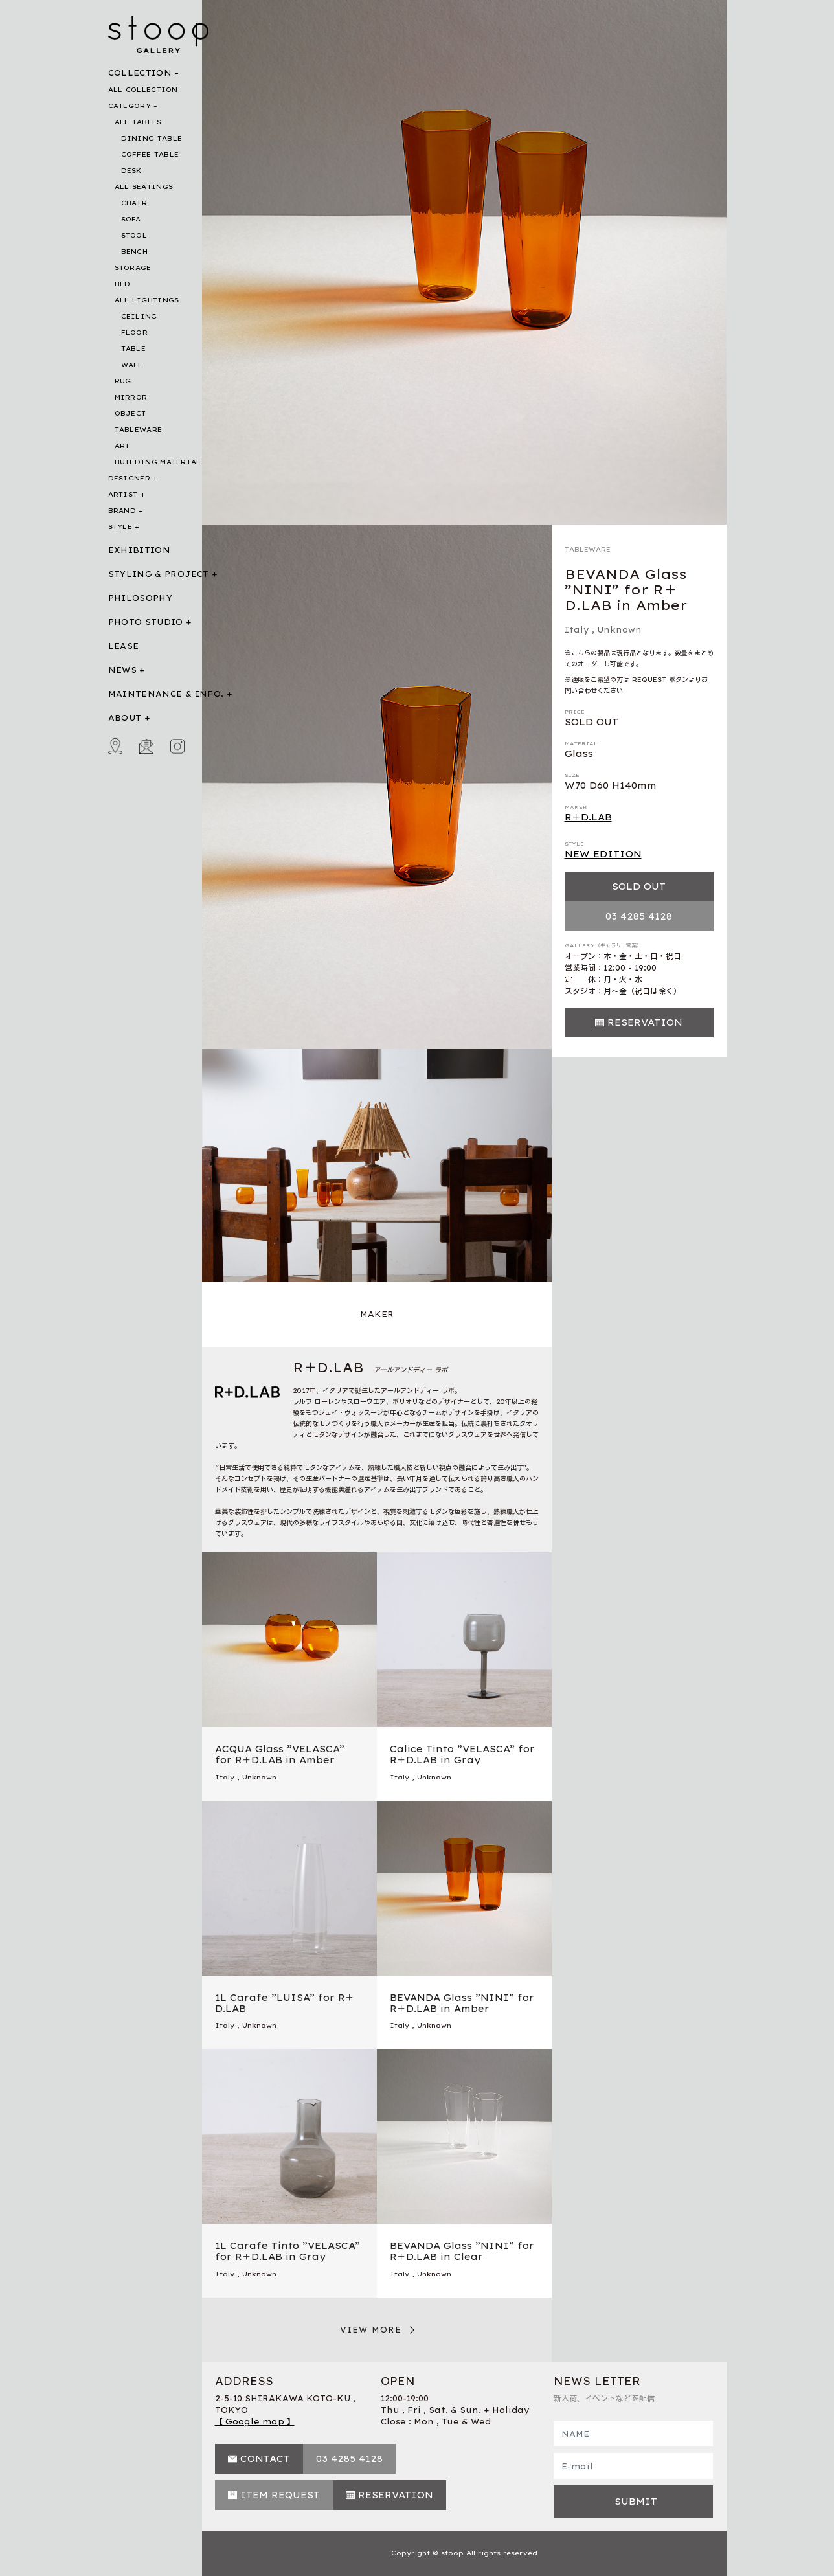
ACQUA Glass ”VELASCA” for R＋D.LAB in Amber (279, 1754)
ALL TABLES (138, 122)
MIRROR (131, 397)
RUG (123, 381)
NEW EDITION (603, 854)
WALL (132, 365)
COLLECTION (140, 73)
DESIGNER (129, 478)
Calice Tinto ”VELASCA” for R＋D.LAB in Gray (462, 1754)
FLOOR (134, 332)
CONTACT (265, 2459)
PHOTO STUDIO (145, 622)
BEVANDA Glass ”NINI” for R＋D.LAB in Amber (462, 2003)
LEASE (123, 646)
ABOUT (125, 718)
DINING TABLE (152, 138)
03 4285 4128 (638, 916)
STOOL (134, 235)
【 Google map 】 (255, 2421)
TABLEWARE (139, 429)
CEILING (139, 316)
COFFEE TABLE (150, 154)
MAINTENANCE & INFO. (166, 694)
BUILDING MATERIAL (158, 462)
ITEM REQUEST (280, 2495)
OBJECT (130, 413)
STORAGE (133, 268)
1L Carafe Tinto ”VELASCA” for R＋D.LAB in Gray (287, 2251)
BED (123, 284)
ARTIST (123, 494)
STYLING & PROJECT (158, 574)
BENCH (134, 251)
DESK (131, 170)
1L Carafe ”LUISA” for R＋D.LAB (284, 2003)
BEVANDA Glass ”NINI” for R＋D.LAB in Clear (462, 2251)
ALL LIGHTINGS (147, 300)
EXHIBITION (139, 550)
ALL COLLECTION (143, 89)
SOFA (131, 219)
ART (122, 446)
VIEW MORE (371, 2329)
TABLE (133, 349)
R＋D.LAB (588, 817)
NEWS (122, 670)
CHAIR (134, 203)
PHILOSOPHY (140, 598)
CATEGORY (129, 106)
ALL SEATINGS (144, 187)
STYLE (120, 527)
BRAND (122, 510)
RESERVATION (644, 1022)
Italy (577, 630)
